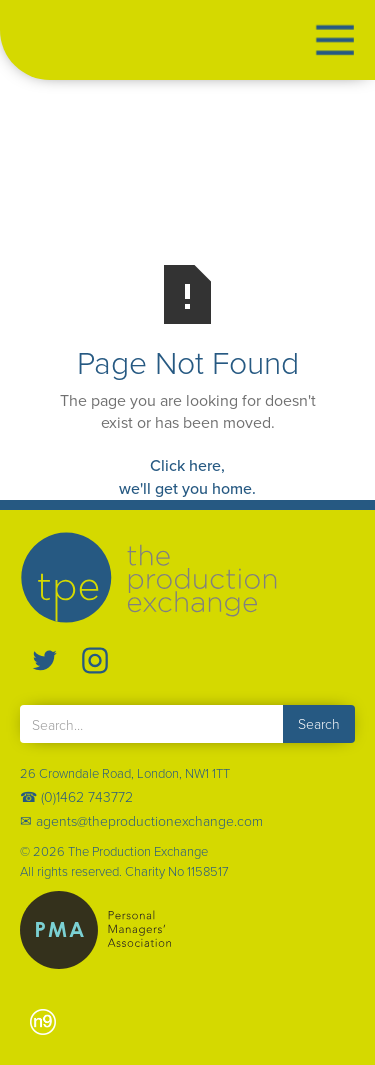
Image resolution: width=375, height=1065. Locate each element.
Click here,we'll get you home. (187, 476)
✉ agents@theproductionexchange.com (141, 820)
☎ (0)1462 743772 (76, 796)
